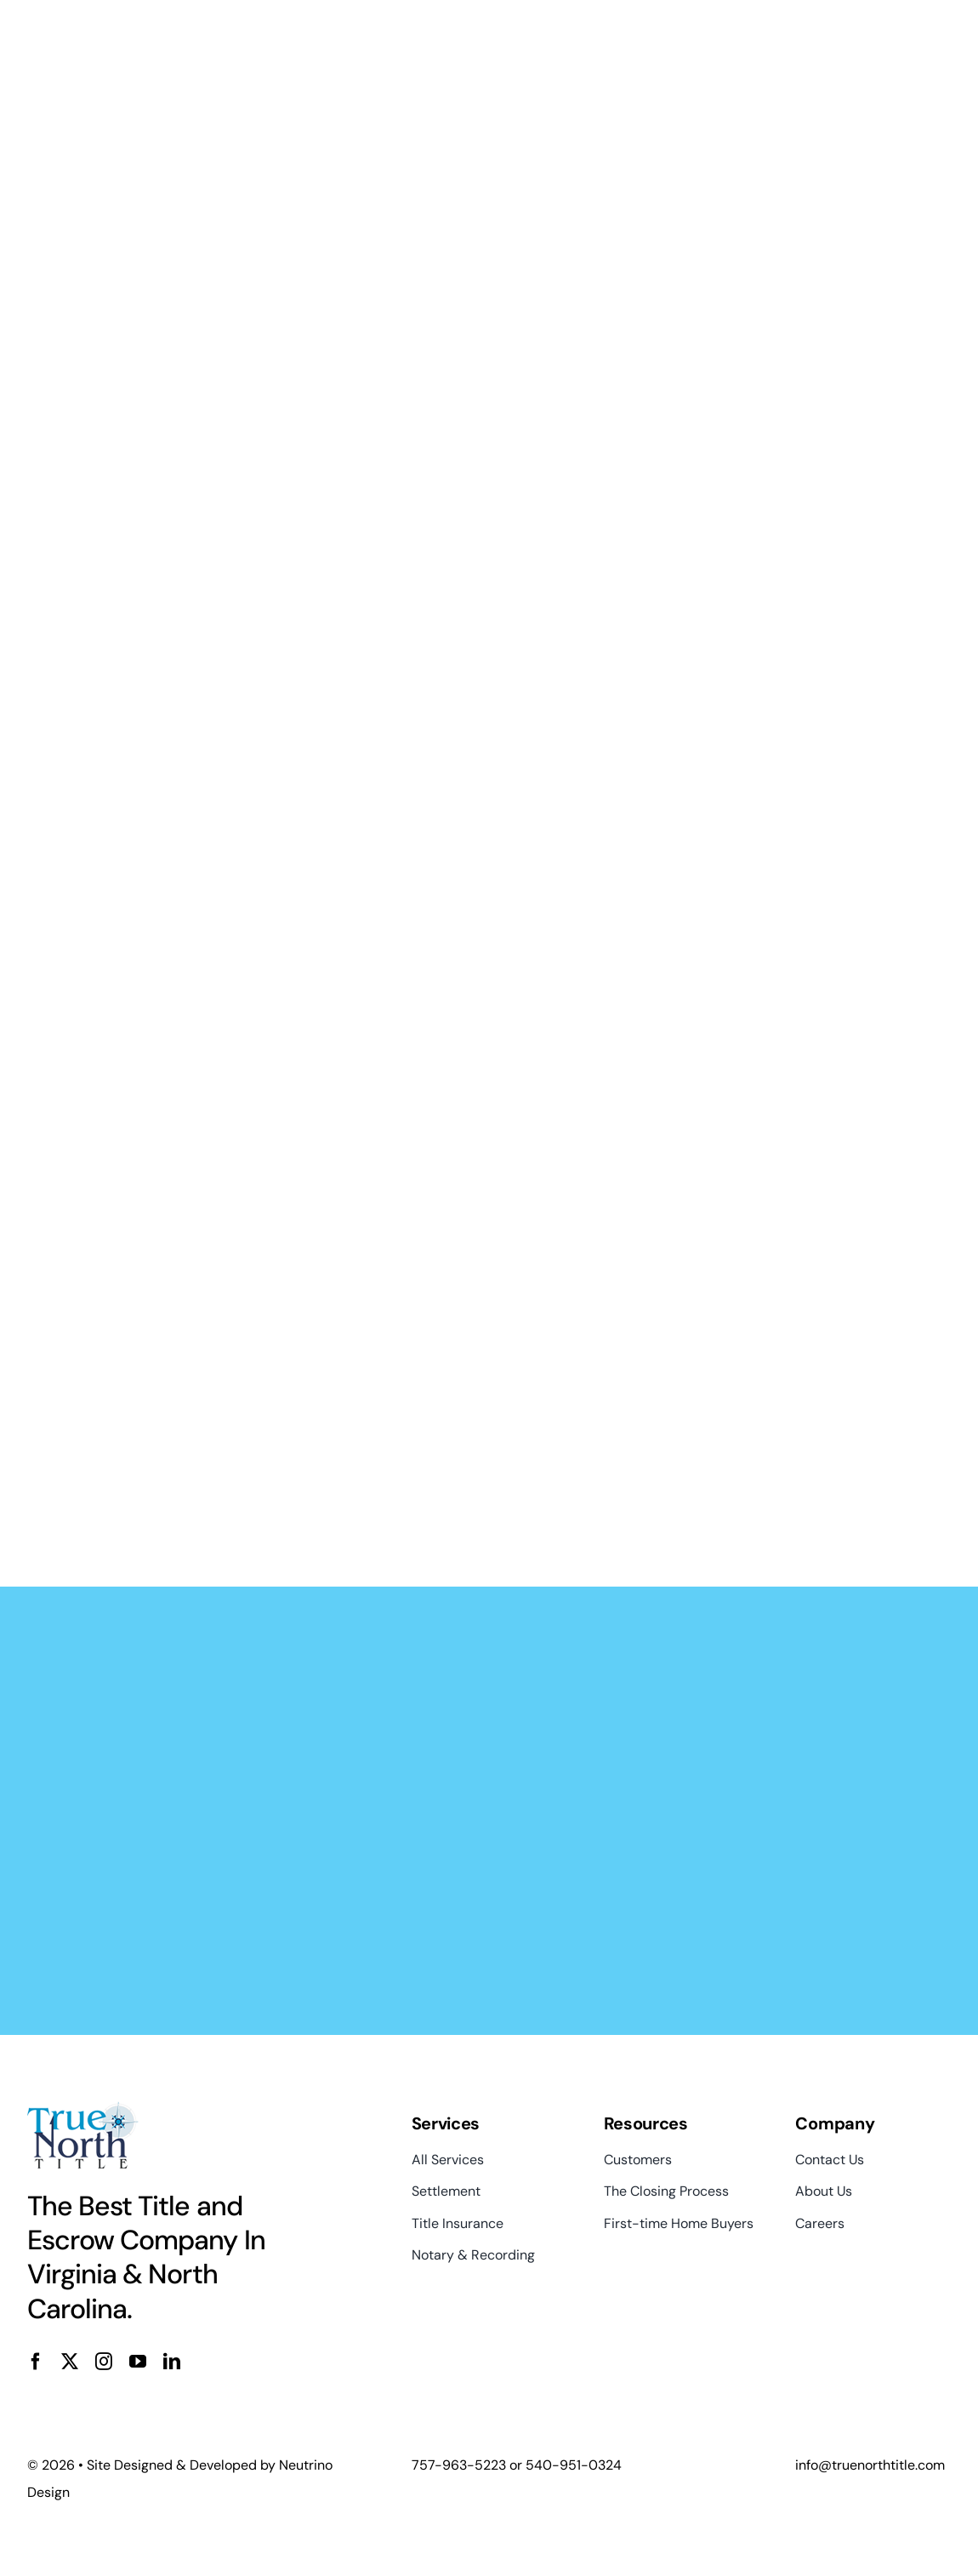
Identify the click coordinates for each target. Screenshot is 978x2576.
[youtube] (137, 2361)
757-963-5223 (459, 2465)
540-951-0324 (574, 2465)
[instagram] (103, 2361)
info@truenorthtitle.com (870, 2465)
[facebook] (35, 2361)
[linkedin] (171, 2361)
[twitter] (69, 2361)
